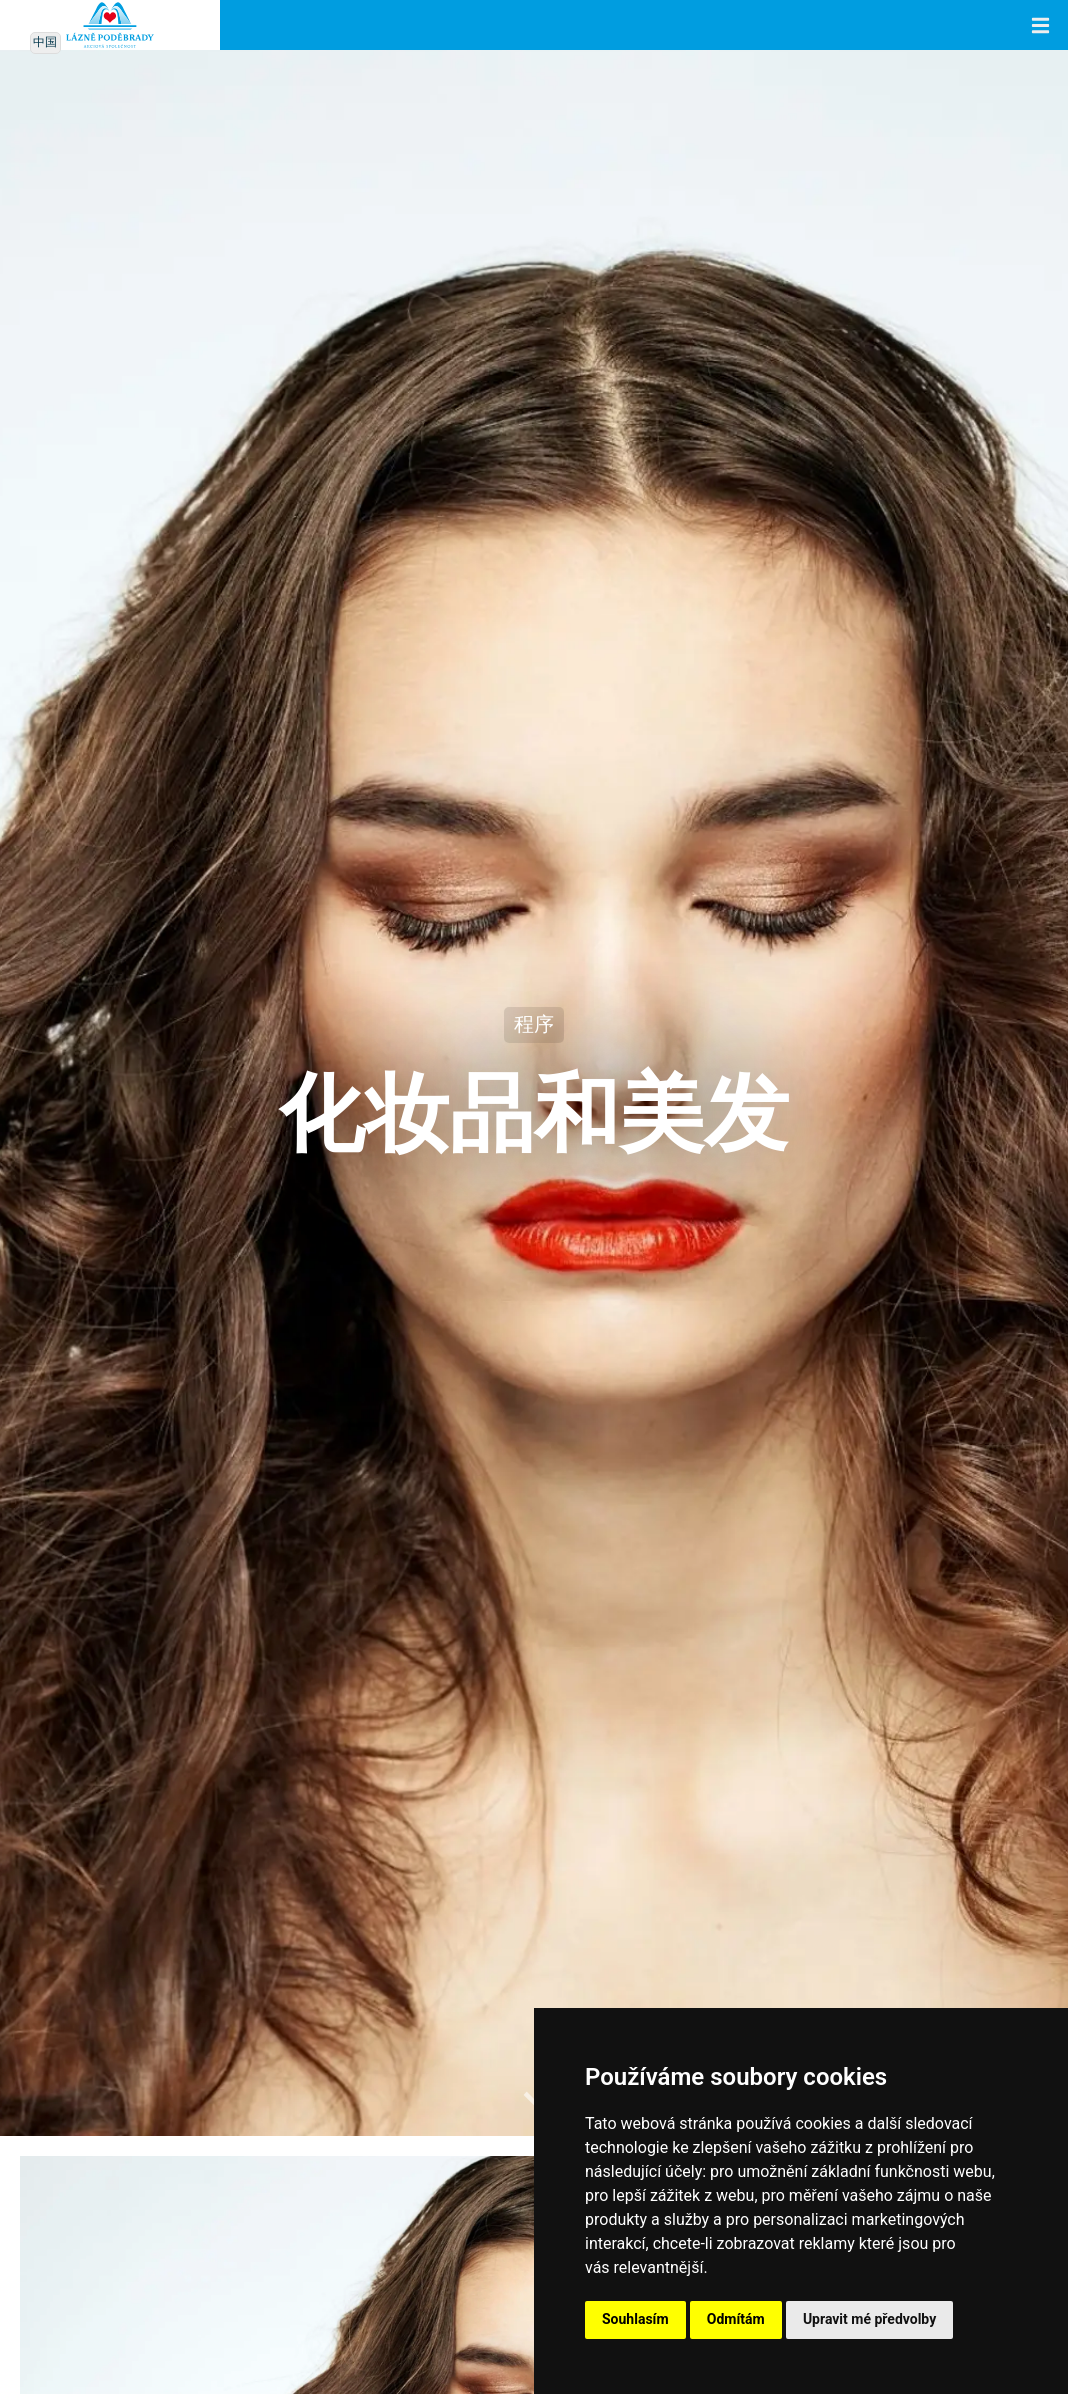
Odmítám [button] (736, 2319)
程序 (534, 1025)
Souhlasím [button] (635, 2319)
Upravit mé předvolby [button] (869, 2319)
